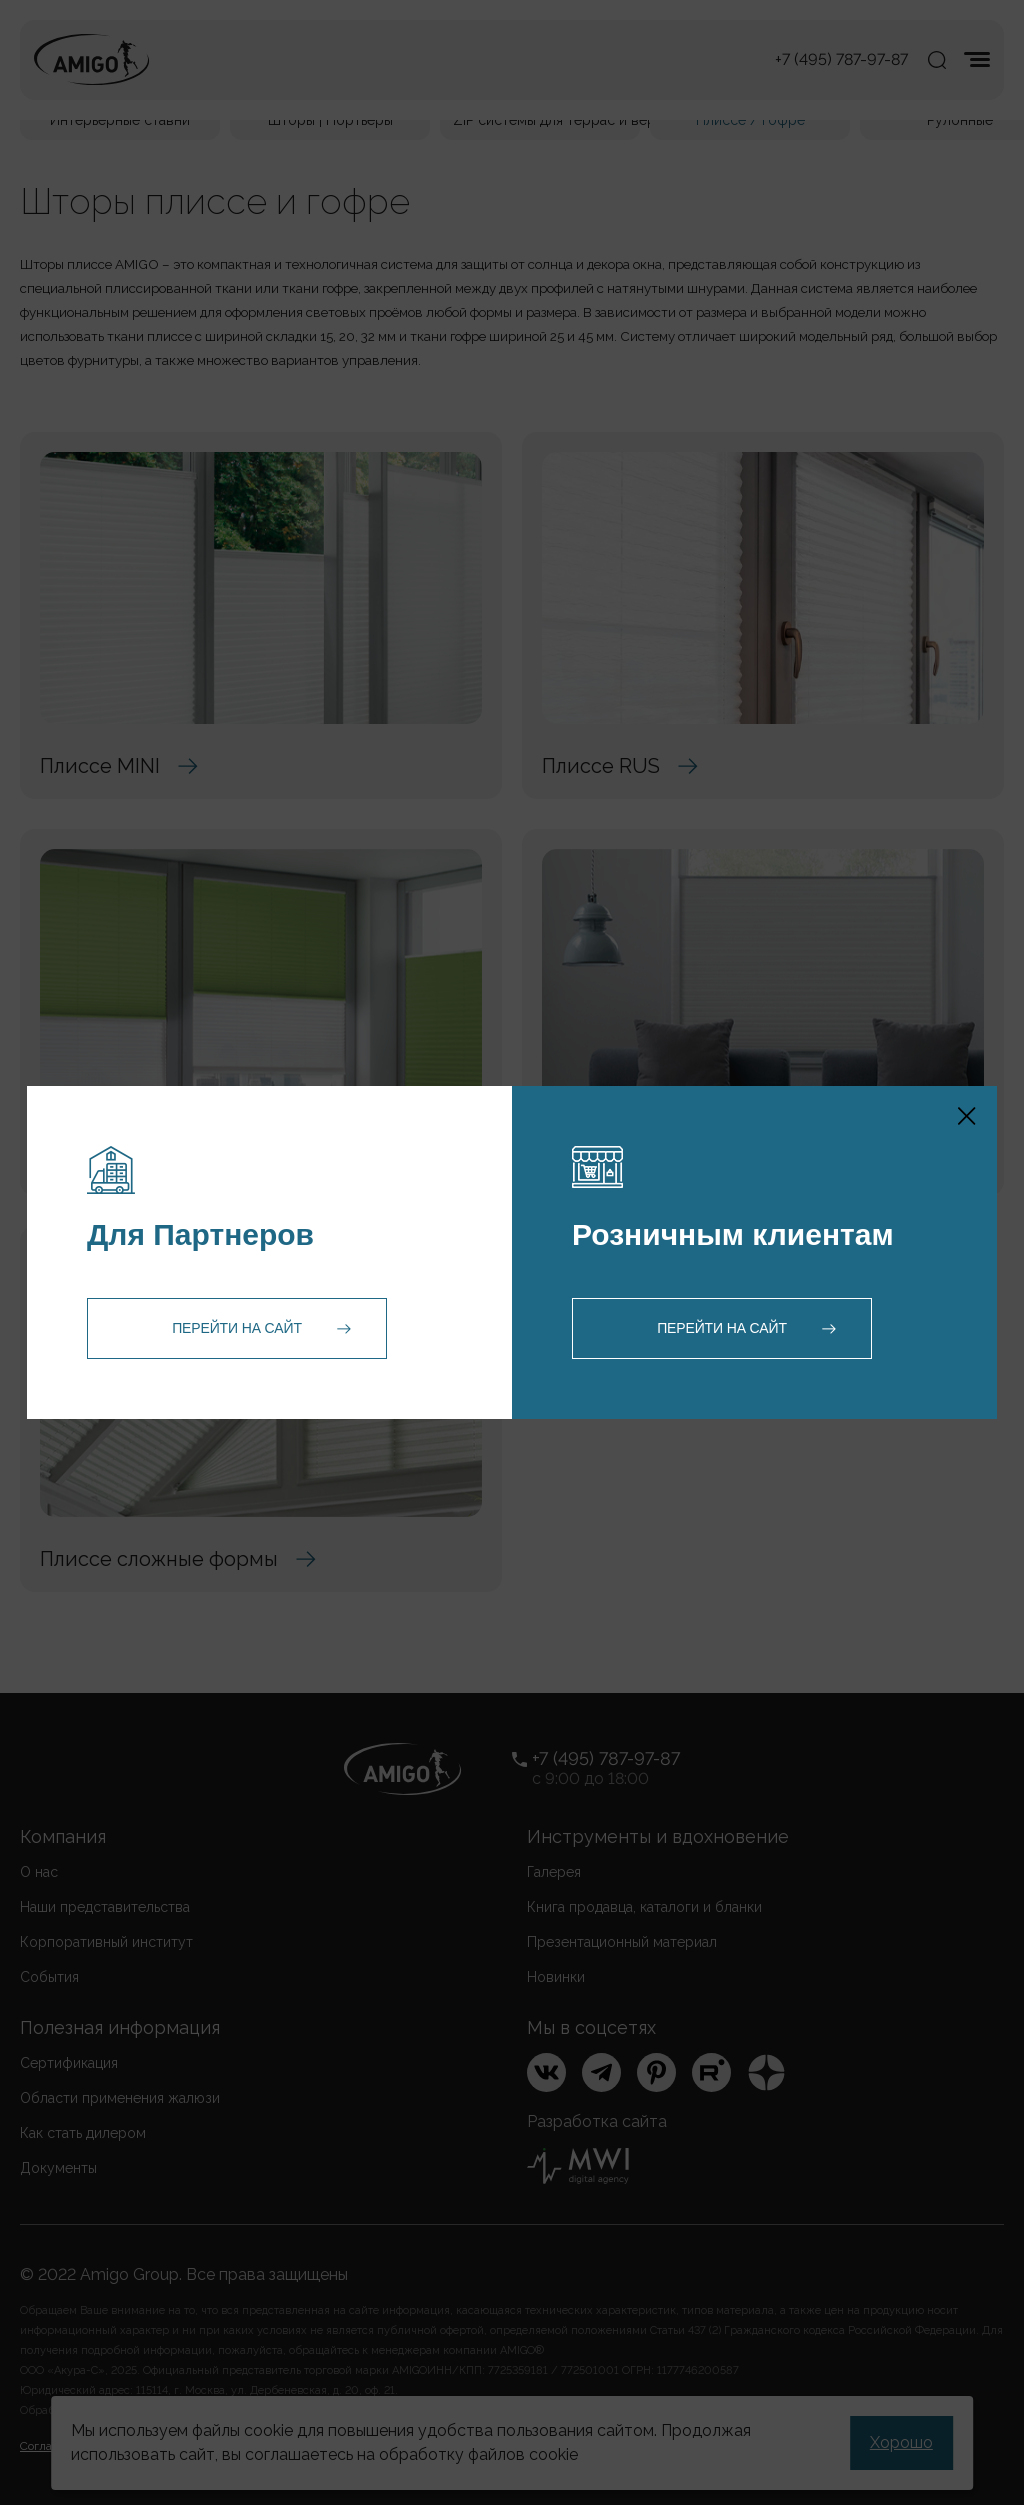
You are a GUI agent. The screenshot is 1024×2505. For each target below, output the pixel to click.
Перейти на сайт (237, 1328)
